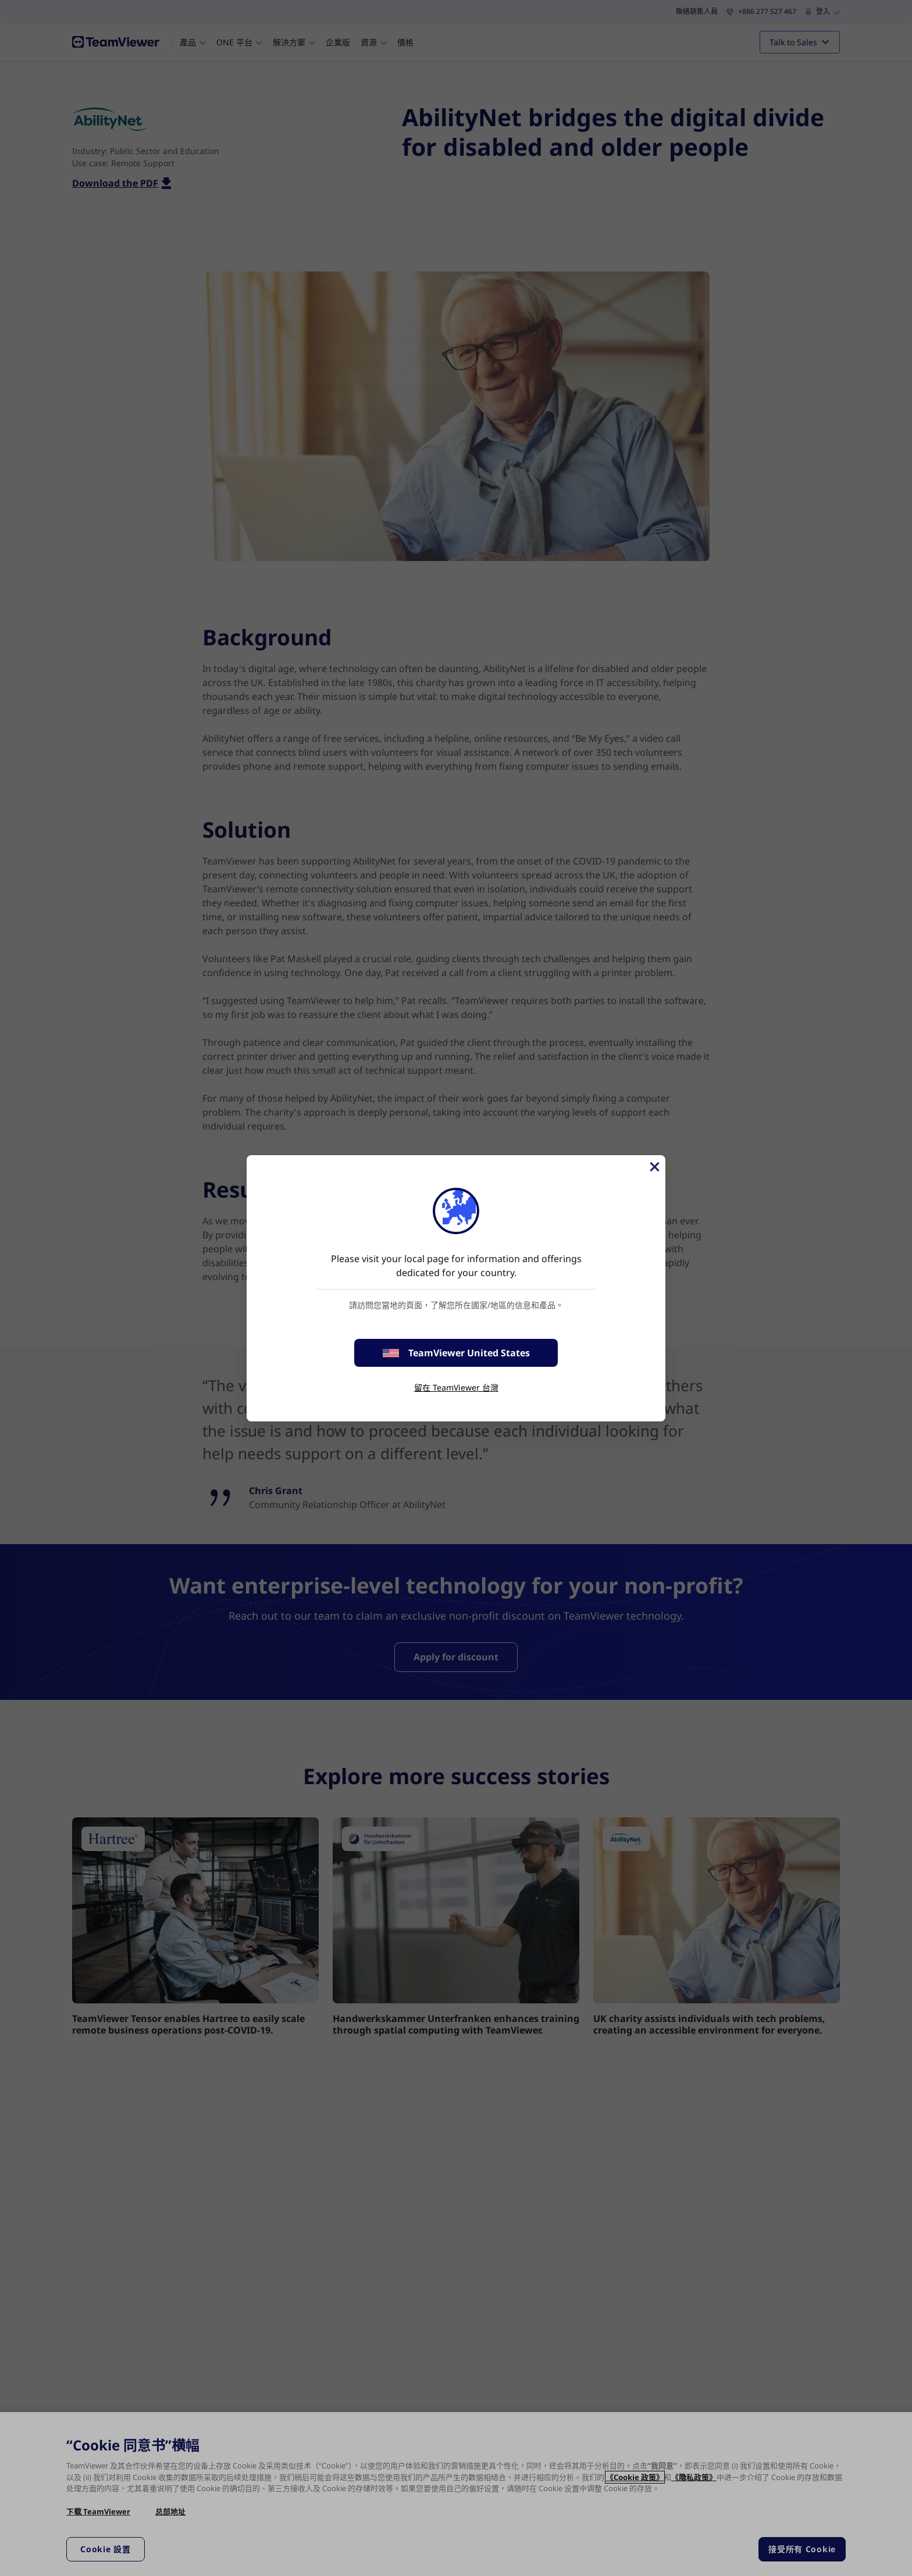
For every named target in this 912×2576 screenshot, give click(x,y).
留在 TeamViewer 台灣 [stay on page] (456, 1387)
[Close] (653, 1166)
